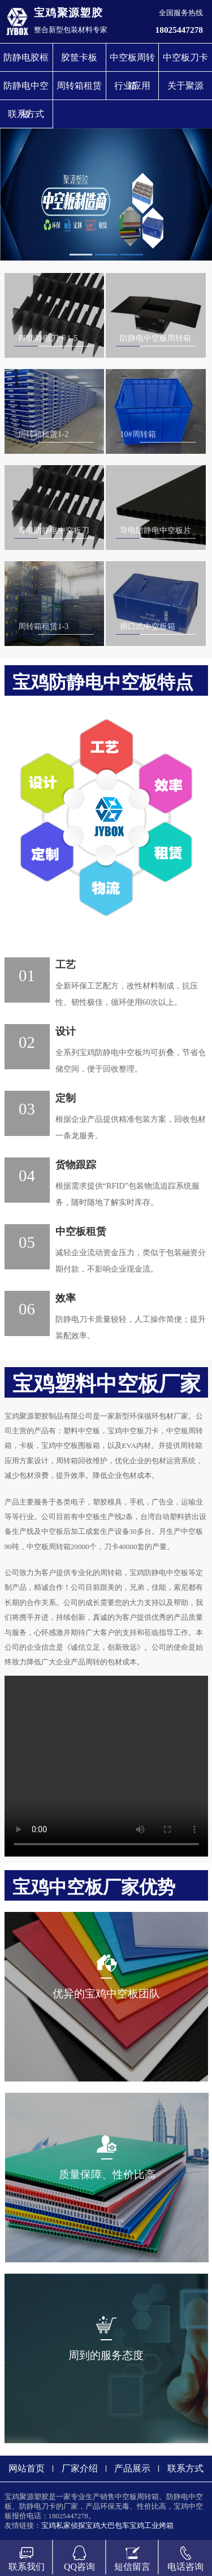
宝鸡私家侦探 (63, 2526)
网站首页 (26, 2468)
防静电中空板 (26, 90)
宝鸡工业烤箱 (151, 2526)
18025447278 (179, 29)
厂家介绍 (80, 2468)
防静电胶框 (26, 57)
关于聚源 (185, 85)
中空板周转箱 (132, 62)
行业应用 (132, 85)
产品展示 (132, 2468)
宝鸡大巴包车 (107, 2526)
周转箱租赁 (79, 85)
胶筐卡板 (79, 57)
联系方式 (26, 114)
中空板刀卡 (185, 57)
